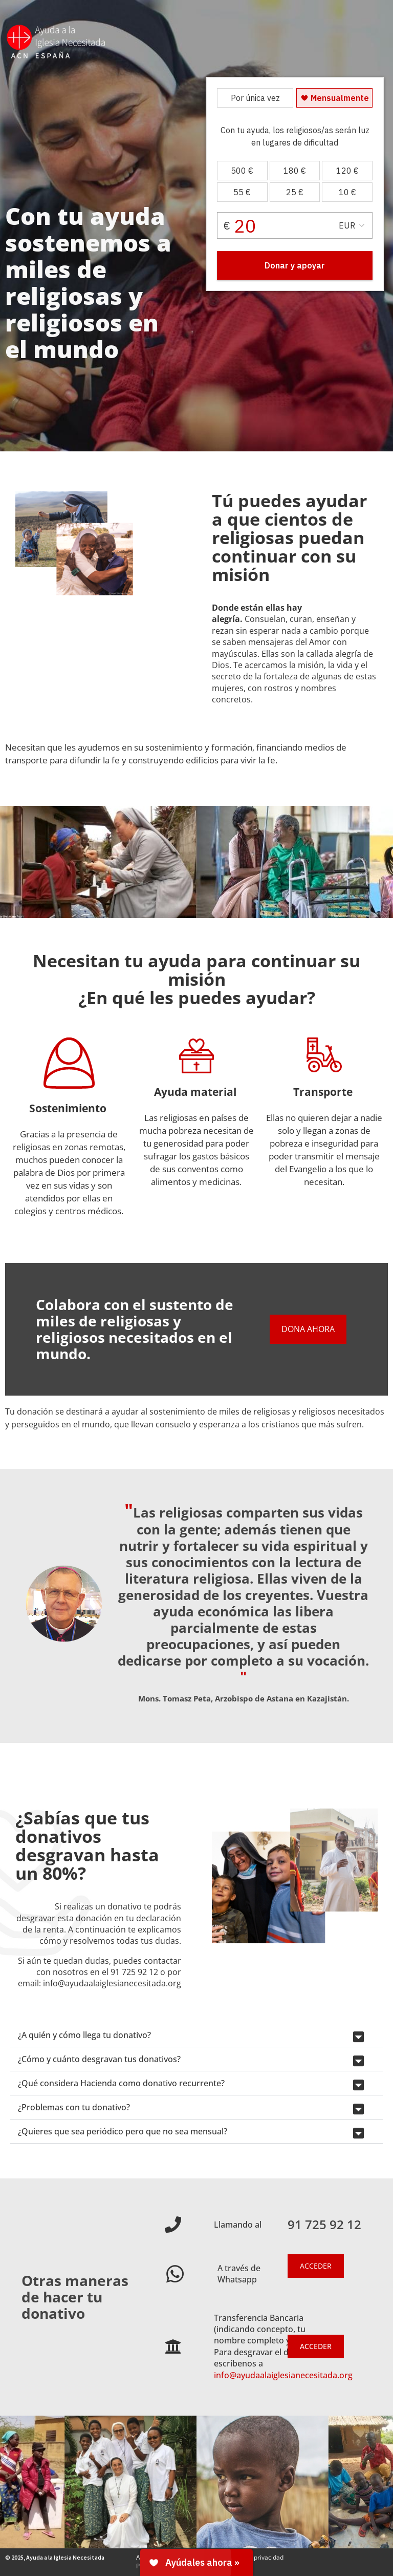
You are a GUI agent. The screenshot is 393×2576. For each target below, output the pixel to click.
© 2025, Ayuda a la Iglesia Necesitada (54, 2557)
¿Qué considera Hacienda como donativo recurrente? (121, 2083)
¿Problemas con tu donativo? (74, 2107)
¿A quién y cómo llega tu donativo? (84, 2035)
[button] (196, 2035)
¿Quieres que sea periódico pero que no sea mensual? (122, 2131)
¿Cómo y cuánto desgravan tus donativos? (99, 2059)
